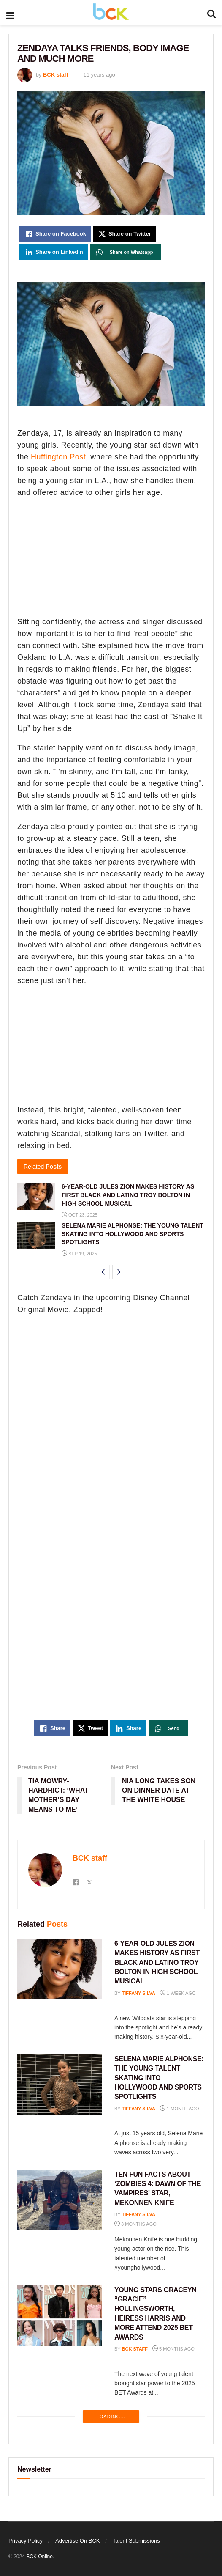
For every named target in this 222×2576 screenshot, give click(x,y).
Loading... (111, 2416)
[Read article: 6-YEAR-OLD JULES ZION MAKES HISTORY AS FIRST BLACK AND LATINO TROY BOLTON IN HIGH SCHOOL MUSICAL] (36, 1196)
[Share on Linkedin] (53, 252)
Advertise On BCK (77, 2541)
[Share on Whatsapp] (126, 252)
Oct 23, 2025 (79, 1214)
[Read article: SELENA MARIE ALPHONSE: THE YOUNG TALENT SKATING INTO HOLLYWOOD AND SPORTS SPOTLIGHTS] (36, 1235)
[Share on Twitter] (124, 234)
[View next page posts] (118, 1272)
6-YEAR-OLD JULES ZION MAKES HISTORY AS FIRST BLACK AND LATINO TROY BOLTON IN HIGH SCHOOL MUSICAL (128, 1194)
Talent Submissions (136, 2541)
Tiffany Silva (138, 1993)
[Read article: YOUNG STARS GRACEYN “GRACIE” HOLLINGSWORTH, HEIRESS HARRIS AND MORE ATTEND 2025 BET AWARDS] (59, 2315)
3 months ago (135, 2224)
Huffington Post (58, 457)
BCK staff (55, 74)
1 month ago (179, 2108)
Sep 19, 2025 (79, 1253)
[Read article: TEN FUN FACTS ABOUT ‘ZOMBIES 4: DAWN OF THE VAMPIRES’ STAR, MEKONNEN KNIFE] (59, 2200)
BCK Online (39, 2557)
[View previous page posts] (103, 1272)
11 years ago (99, 74)
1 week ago (178, 1993)
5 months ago (173, 2348)
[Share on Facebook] (55, 234)
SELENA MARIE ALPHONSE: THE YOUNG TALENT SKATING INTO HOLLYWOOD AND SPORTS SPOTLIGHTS (132, 1233)
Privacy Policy (25, 2541)
